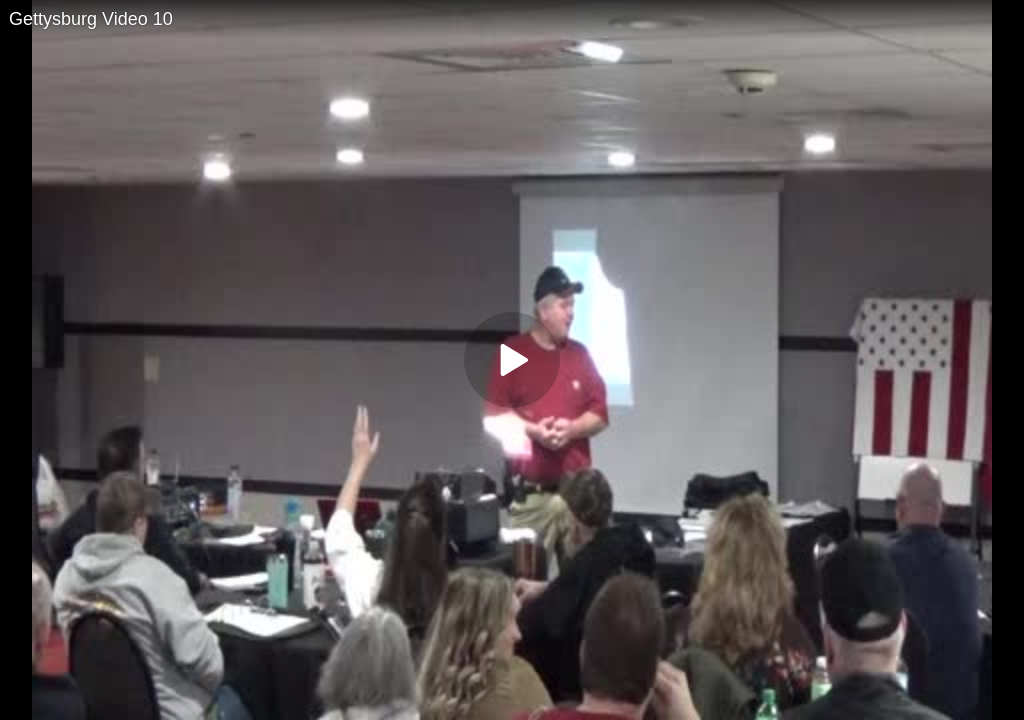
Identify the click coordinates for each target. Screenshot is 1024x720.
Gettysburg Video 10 (91, 19)
